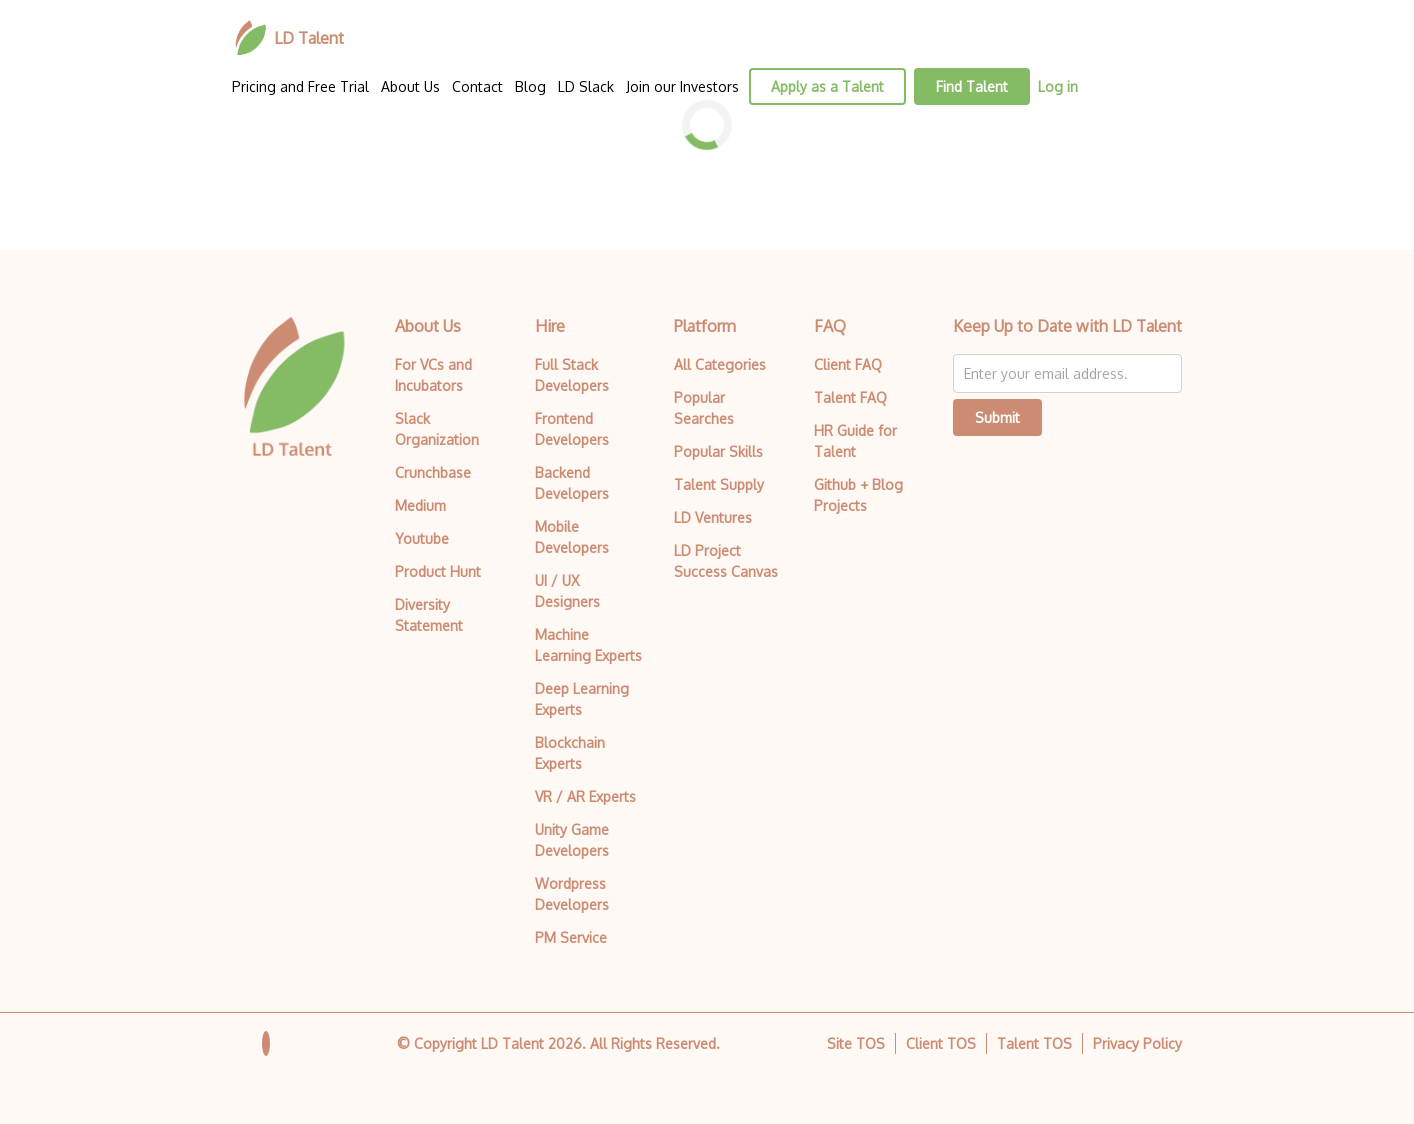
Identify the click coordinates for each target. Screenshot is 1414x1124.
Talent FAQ (850, 397)
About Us (410, 86)
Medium (420, 505)
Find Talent (972, 86)
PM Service (571, 937)
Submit (997, 417)
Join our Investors (682, 86)
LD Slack (586, 86)
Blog (530, 86)
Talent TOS (1034, 1043)
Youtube (422, 538)
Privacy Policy (1137, 1043)
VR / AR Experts (585, 796)
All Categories (720, 364)
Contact (477, 86)
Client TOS (941, 1043)
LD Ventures (713, 517)
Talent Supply (719, 484)
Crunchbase (433, 472)
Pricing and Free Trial (300, 86)
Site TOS (856, 1043)
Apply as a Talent (827, 86)
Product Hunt (438, 571)
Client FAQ (848, 364)
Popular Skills (718, 451)
